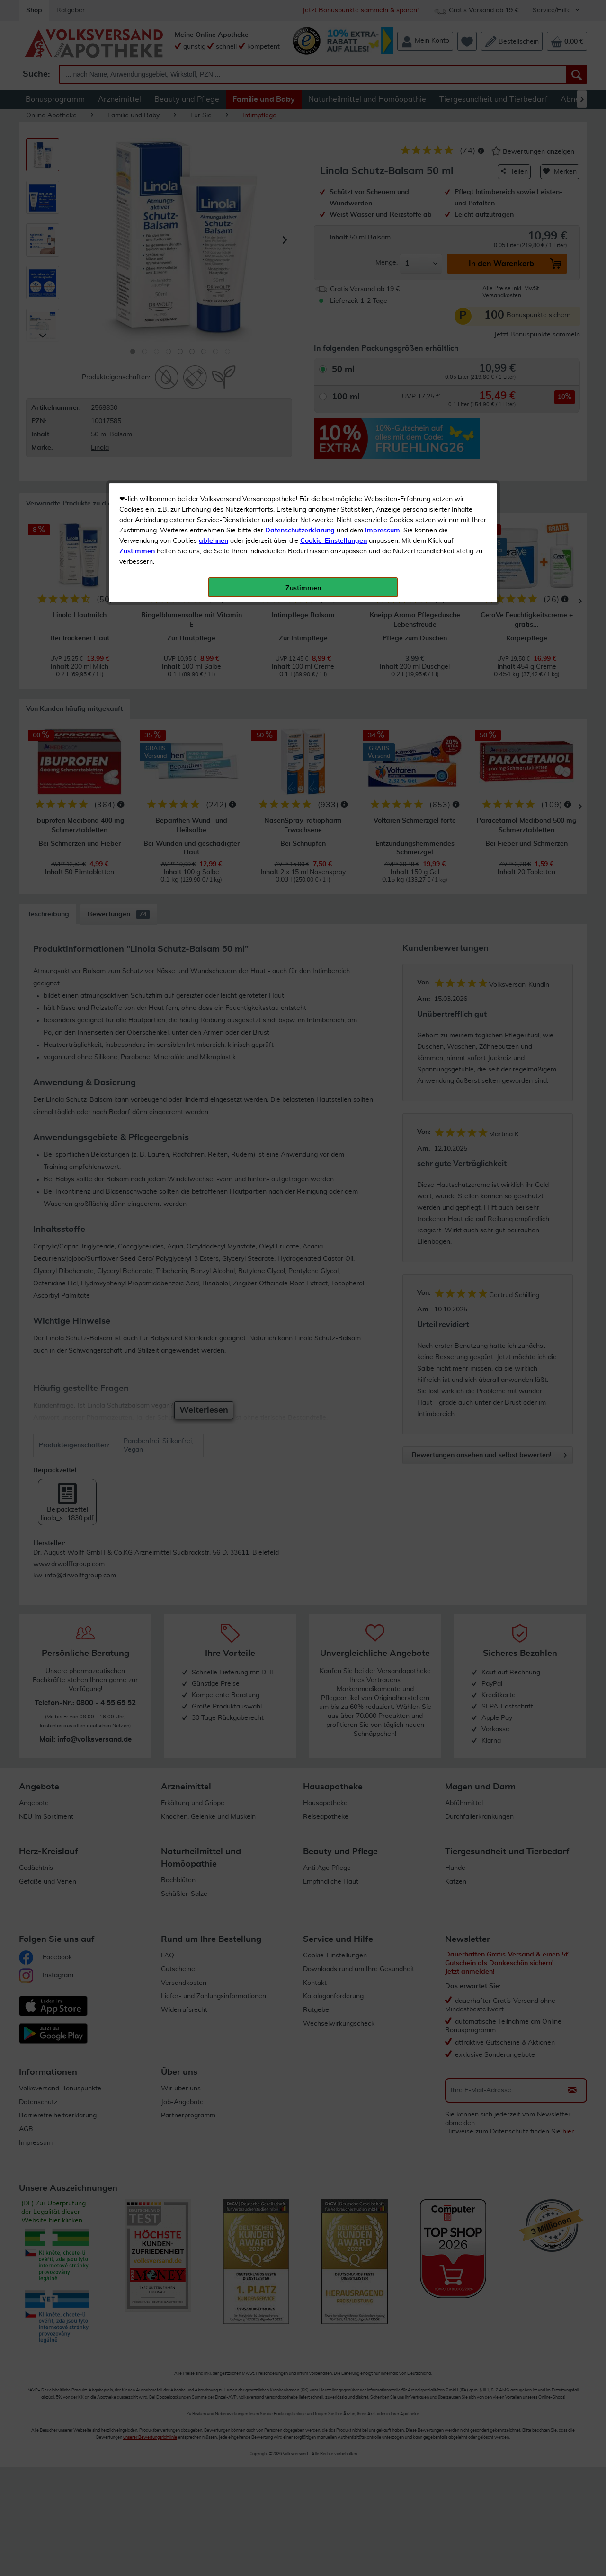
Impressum (382, 212)
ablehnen (213, 223)
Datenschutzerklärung (300, 212)
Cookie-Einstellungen (333, 223)
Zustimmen (137, 233)
